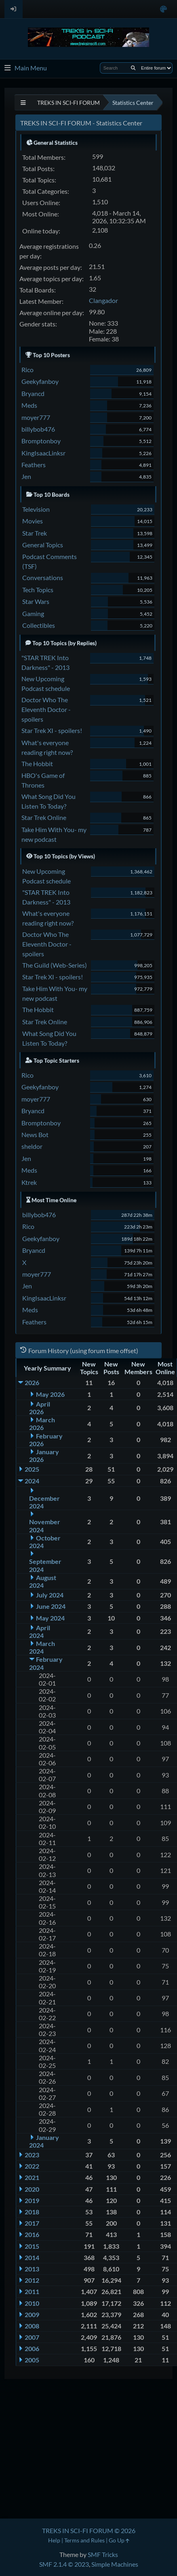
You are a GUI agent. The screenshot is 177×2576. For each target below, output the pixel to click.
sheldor (31, 1146)
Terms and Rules (84, 2540)
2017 (32, 2223)
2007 (32, 2337)
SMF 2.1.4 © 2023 (64, 2564)
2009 (32, 2314)
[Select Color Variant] (163, 9)
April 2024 (39, 1631)
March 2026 (42, 1423)
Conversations (42, 577)
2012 (32, 2280)
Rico (27, 369)
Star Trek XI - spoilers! (51, 730)
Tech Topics (37, 589)
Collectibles (38, 625)
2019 (32, 2200)
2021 (32, 2177)
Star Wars (35, 601)
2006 (32, 2348)
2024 (32, 1481)
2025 (32, 1469)
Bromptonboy (41, 441)
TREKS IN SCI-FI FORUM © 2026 (88, 2530)
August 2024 (42, 1581)
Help (54, 2540)
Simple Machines (114, 2564)
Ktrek (29, 1182)
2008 (32, 2326)
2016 (32, 2234)
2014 (32, 2257)
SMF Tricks (103, 2554)
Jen (26, 476)
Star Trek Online (43, 817)
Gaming (33, 613)
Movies (32, 521)
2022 (32, 2166)
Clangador (103, 300)
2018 (32, 2212)
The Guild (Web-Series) (54, 965)
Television (36, 509)
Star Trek (34, 533)
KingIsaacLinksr (43, 453)
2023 (32, 2155)
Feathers (33, 464)
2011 (32, 2291)
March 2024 (42, 1647)
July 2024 (49, 1595)
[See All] (23, 102)
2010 (32, 2303)
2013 (32, 2269)
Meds (29, 405)
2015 (32, 2246)
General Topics (42, 545)
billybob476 (38, 429)
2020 (32, 2189)
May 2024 (50, 1618)
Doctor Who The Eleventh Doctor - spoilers (46, 709)
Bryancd (32, 393)
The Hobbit (37, 763)
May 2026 (50, 1394)
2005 (32, 2360)
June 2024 (50, 1606)
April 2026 (39, 1407)
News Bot (34, 1134)
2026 (32, 1382)
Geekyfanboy (40, 381)
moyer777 (35, 417)
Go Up (119, 2540)
